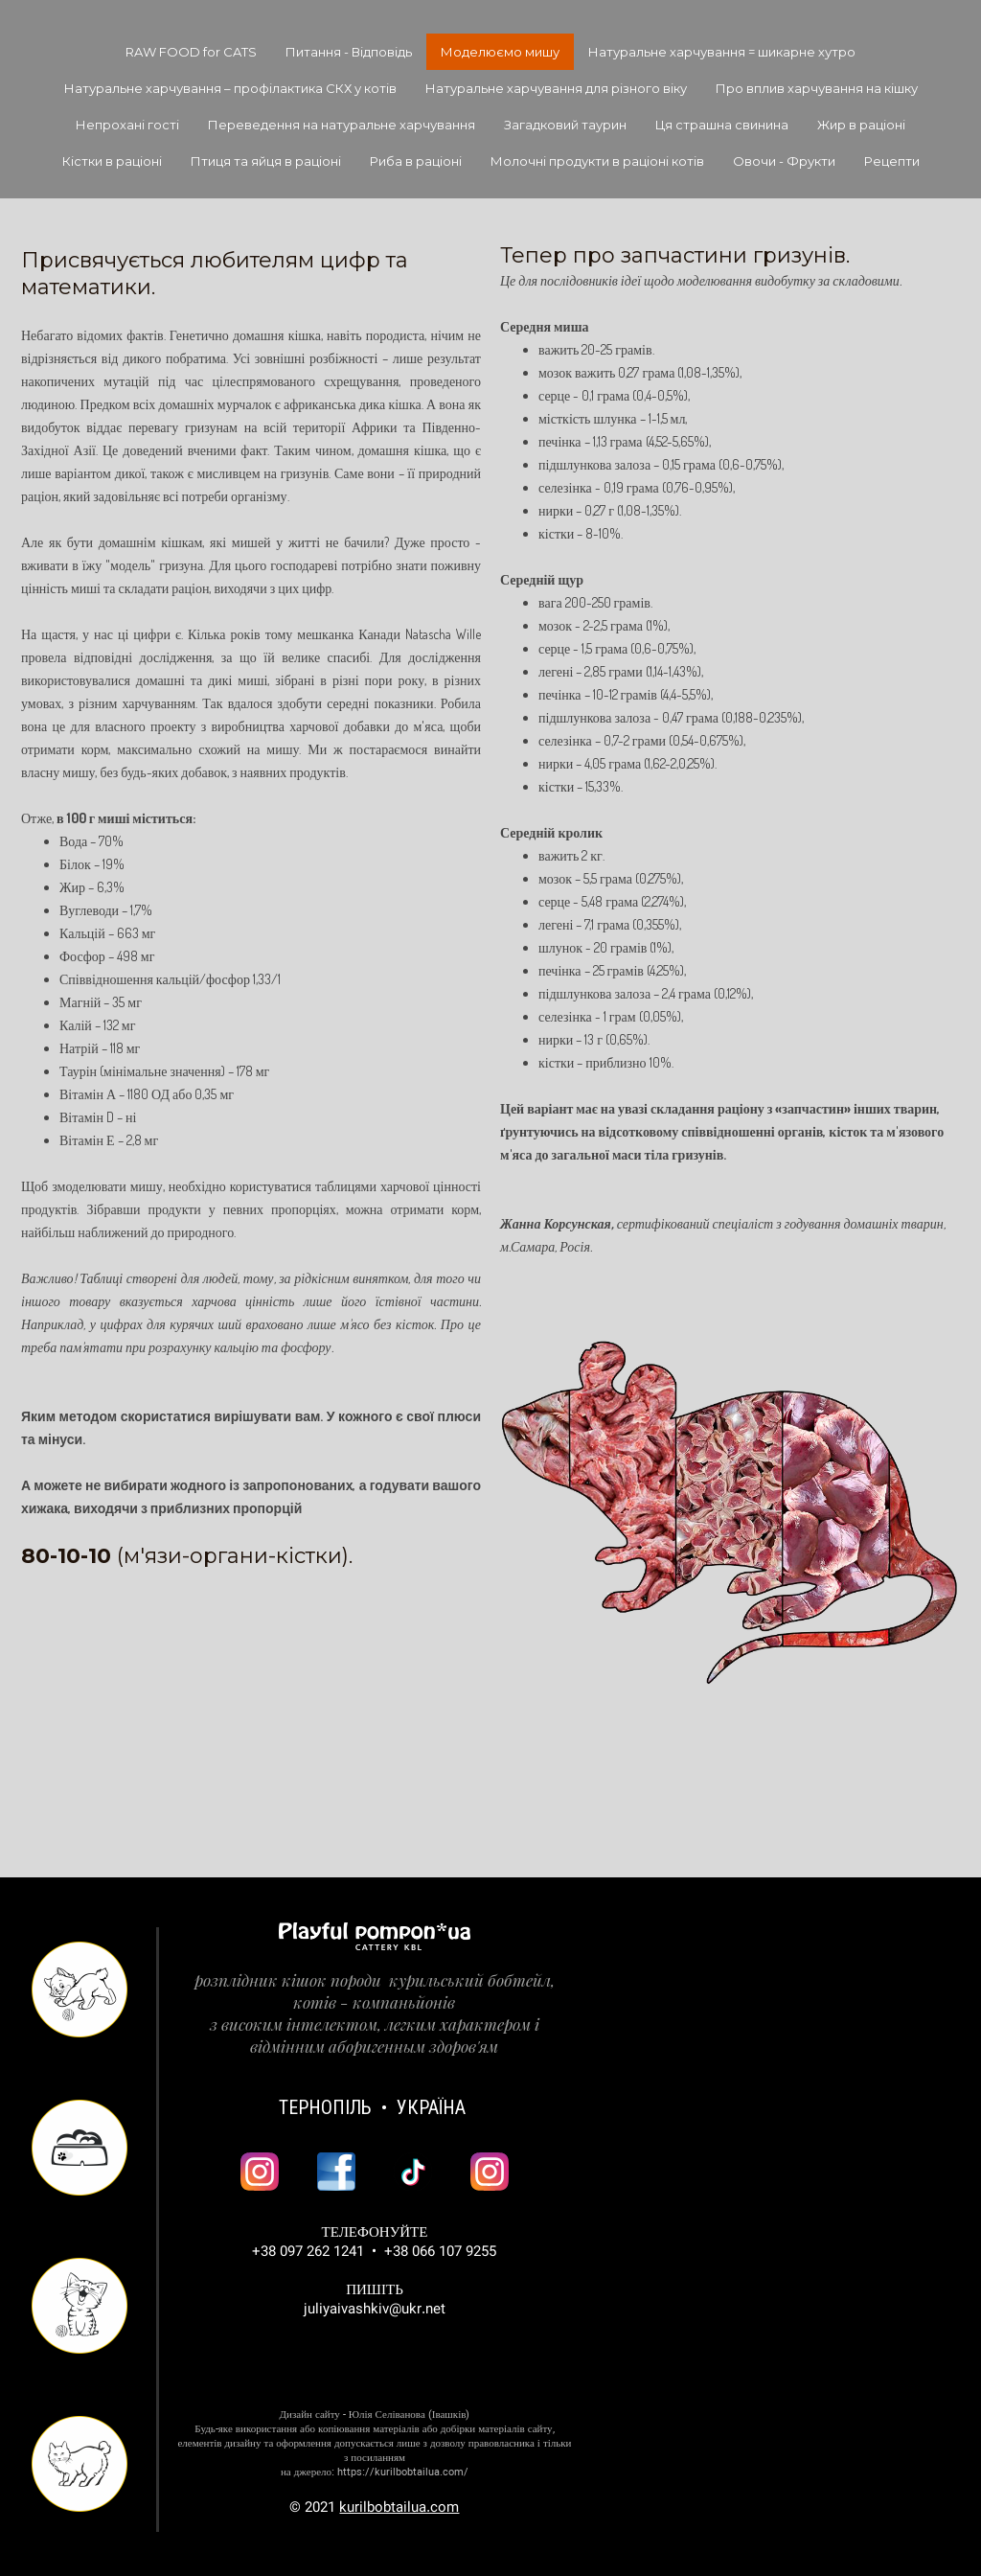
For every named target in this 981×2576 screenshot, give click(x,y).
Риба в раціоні (416, 161)
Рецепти (892, 161)
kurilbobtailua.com (399, 2508)
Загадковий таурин (565, 124)
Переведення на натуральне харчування (341, 124)
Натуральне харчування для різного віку (556, 88)
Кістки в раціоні (112, 161)
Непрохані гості (127, 124)
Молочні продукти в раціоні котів (597, 161)
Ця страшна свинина (721, 124)
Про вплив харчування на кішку (817, 88)
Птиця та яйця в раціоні (266, 161)
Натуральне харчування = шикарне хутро (722, 51)
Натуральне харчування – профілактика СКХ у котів (230, 88)
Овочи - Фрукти (784, 161)
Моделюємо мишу (500, 51)
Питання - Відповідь (348, 51)
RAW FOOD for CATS (191, 51)
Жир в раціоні (861, 124)
